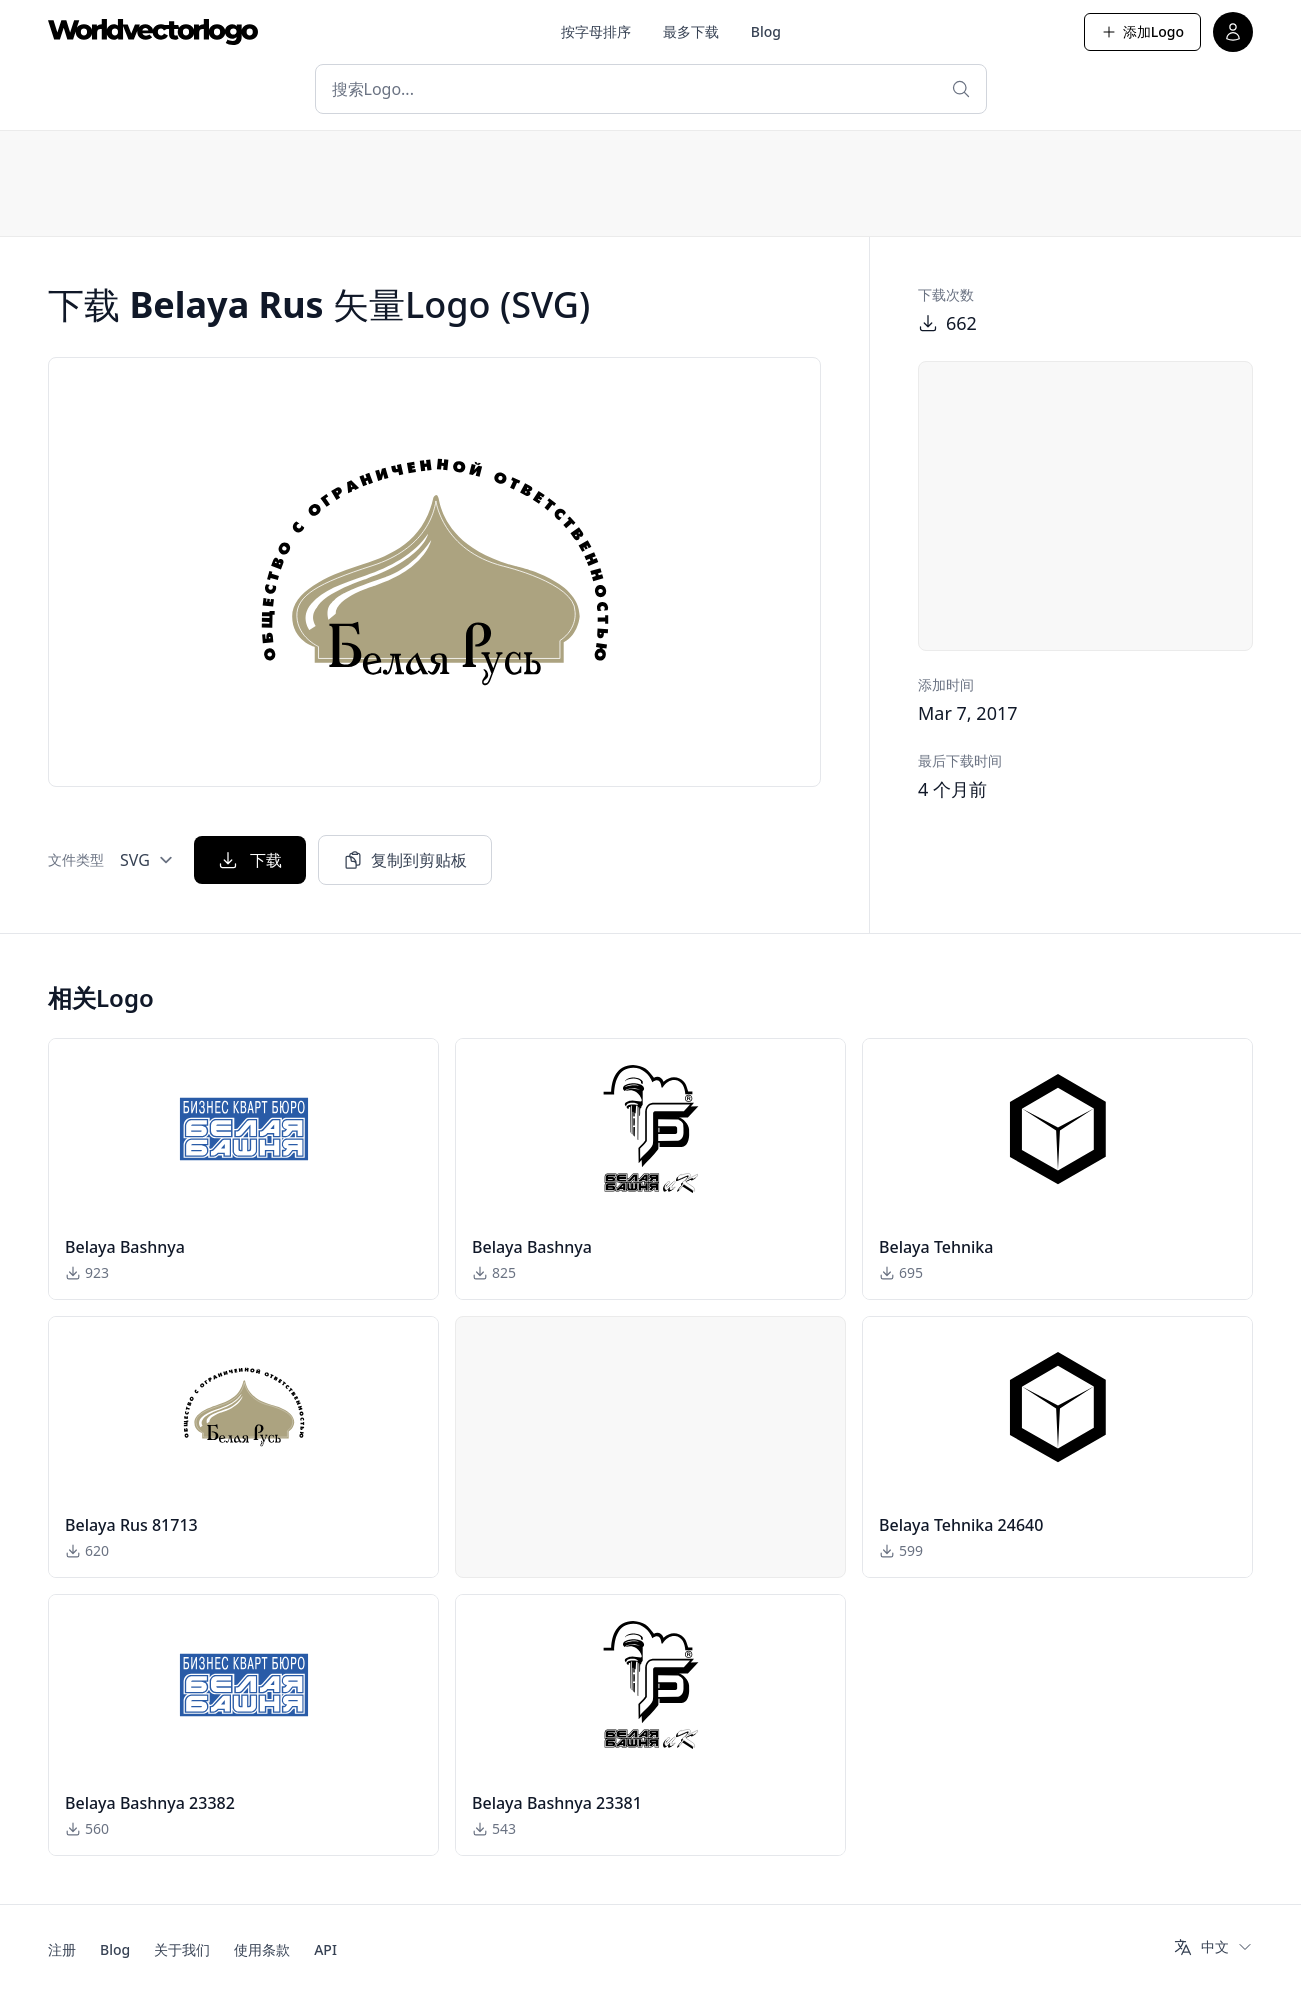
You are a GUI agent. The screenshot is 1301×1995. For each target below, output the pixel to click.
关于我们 (182, 1949)
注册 (62, 1949)
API (325, 1949)
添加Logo (1142, 31)
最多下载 (691, 31)
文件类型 (76, 859)
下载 (250, 860)
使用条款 (262, 1949)
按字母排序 (596, 31)
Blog (766, 31)
